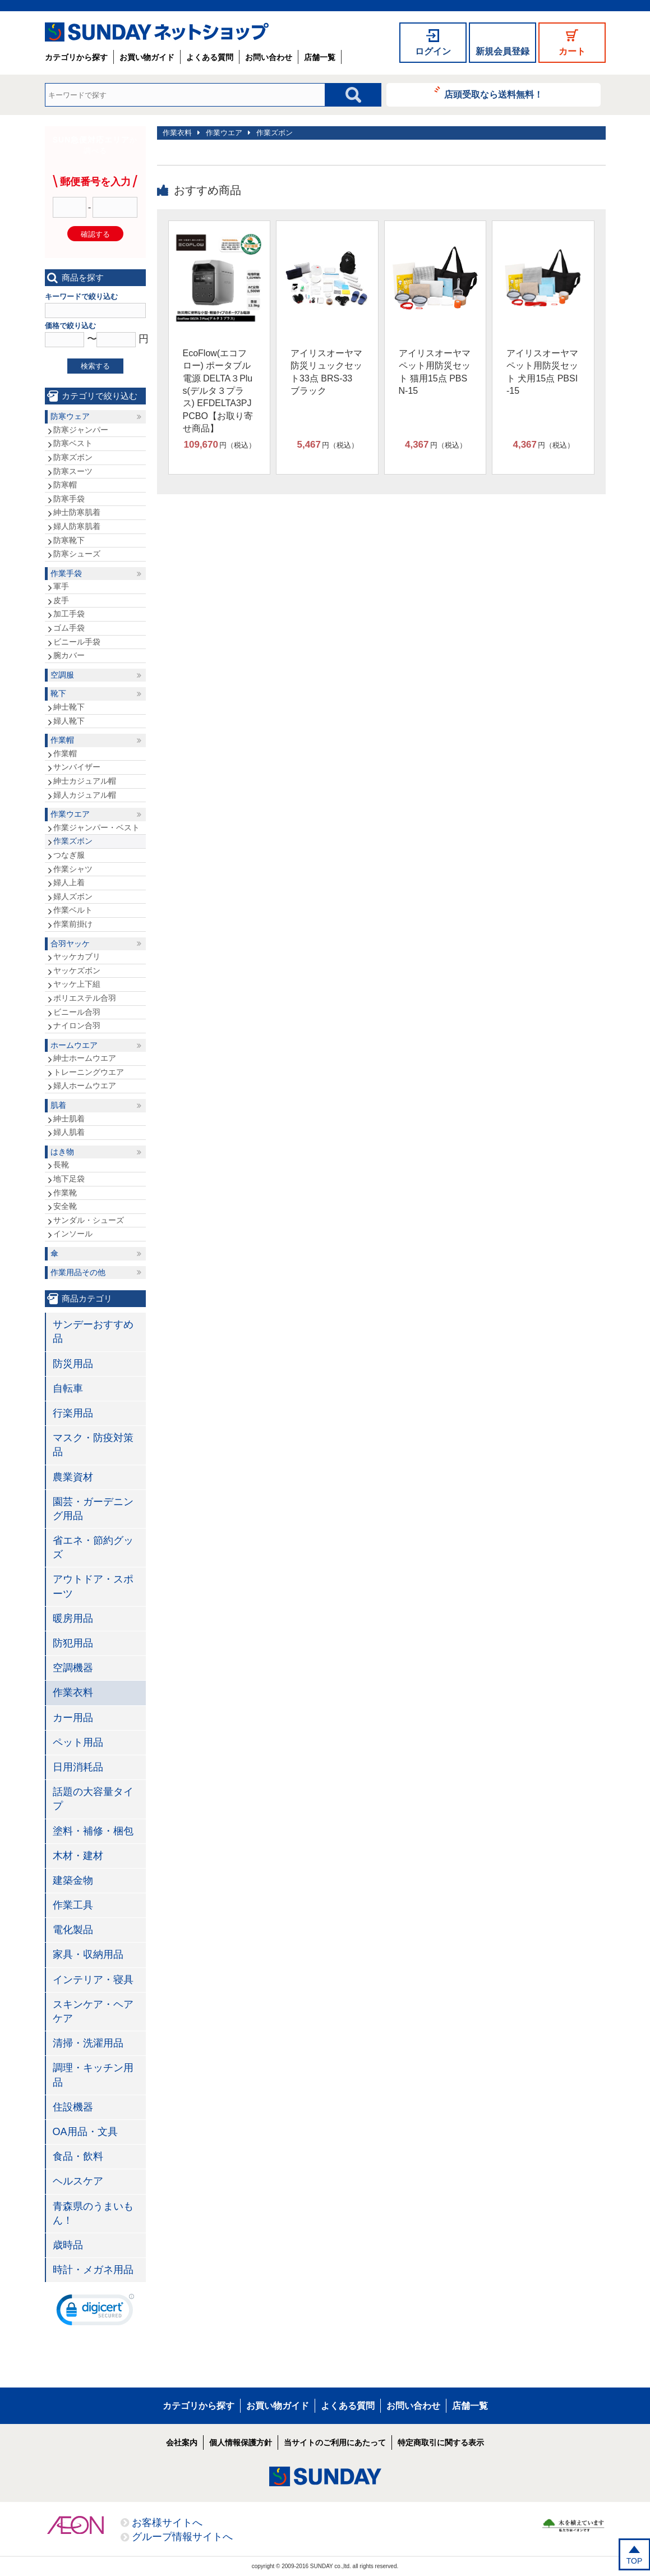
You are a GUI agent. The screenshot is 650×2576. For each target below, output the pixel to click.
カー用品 (73, 1717)
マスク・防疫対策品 (93, 1444)
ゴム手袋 (69, 627)
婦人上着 (69, 882)
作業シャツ (73, 868)
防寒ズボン (73, 457)
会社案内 (181, 2442)
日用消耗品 (78, 1767)
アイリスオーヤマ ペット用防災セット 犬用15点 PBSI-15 (542, 371)
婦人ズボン (73, 896)
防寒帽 (65, 484)
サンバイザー (76, 766)
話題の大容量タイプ (93, 1798)
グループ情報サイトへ (182, 2536)
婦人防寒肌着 (76, 526)
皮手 (61, 600)
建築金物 (73, 1880)
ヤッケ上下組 (76, 983)
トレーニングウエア (88, 1072)
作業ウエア (224, 132)
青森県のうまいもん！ (93, 2213)
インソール (73, 1233)
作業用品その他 (77, 1272)
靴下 (58, 693)
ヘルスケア (78, 2181)
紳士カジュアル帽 (84, 780)
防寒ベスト (73, 443)
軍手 (61, 586)
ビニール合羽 (76, 1012)
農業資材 (73, 1477)
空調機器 (73, 1667)
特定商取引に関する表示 (441, 2442)
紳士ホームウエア (84, 1058)
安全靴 (65, 1206)
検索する (95, 366)
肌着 (58, 1105)
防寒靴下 (69, 540)
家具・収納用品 (88, 1954)
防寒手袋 (69, 498)
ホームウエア (74, 1045)
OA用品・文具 (85, 2131)
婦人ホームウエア (84, 1085)
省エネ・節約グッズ (93, 1547)
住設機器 (73, 2107)
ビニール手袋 (76, 641)
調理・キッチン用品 (93, 2074)
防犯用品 (73, 1643)
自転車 (68, 1388)
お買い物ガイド (146, 57)
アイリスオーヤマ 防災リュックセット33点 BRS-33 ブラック (326, 371)
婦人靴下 (69, 720)
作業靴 (65, 1192)
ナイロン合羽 (76, 1025)
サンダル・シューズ (88, 1220)
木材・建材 (78, 1855)
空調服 (62, 674)
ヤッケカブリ (76, 956)
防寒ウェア (70, 416)
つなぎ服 (69, 854)
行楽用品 (73, 1413)
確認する (95, 234)
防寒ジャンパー (80, 429)
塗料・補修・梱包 (93, 1831)
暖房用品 (73, 1618)
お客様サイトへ (167, 2522)
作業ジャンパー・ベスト (96, 827)
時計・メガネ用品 (93, 2269)
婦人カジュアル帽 (84, 794)
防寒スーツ (73, 471)
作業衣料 (177, 132)
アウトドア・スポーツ (93, 1586)
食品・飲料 (78, 2156)
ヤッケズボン (76, 970)
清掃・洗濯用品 (88, 2043)
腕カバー (69, 655)
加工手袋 (69, 613)
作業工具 (73, 1905)
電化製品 (73, 1929)
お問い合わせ (268, 57)
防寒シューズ (76, 553)
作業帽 (62, 739)
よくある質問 (209, 57)
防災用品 (73, 1363)
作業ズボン (274, 132)
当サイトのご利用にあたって (335, 2442)
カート (572, 51)
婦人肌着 (69, 1132)
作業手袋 (66, 573)
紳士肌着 (69, 1118)
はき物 (62, 1151)
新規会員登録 (502, 51)
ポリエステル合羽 (84, 997)
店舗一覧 (319, 57)
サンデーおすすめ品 (93, 1331)
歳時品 (68, 2245)
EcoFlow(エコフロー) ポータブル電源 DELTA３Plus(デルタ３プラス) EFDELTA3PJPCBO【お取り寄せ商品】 (218, 390)
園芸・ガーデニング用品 (93, 1508)
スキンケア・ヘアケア (93, 2011)
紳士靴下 (69, 706)
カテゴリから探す (76, 57)
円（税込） (220, 445)
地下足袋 (69, 1178)
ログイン (433, 51)
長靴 (61, 1164)
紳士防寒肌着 (76, 512)
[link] (95, 2312)
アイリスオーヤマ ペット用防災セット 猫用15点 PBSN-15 (435, 371)
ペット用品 (78, 1742)
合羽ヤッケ (70, 943)
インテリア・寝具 (93, 1979)
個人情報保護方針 (240, 2442)
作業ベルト (73, 909)
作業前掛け (73, 923)
